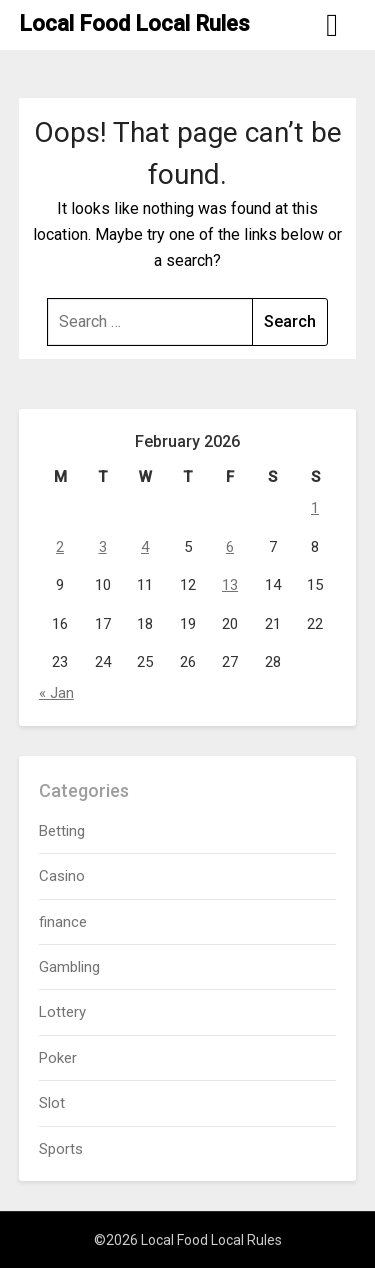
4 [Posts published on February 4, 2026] (145, 547)
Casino (62, 876)
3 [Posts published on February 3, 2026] (103, 547)
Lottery (62, 1012)
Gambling (69, 967)
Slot (52, 1103)
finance (63, 922)
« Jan (56, 693)
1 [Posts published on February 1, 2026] (315, 508)
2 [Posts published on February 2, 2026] (60, 547)
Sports (61, 1149)
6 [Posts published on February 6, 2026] (230, 547)
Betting (62, 831)
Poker (58, 1058)
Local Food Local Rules (134, 23)
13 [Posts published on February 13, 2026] (230, 585)
